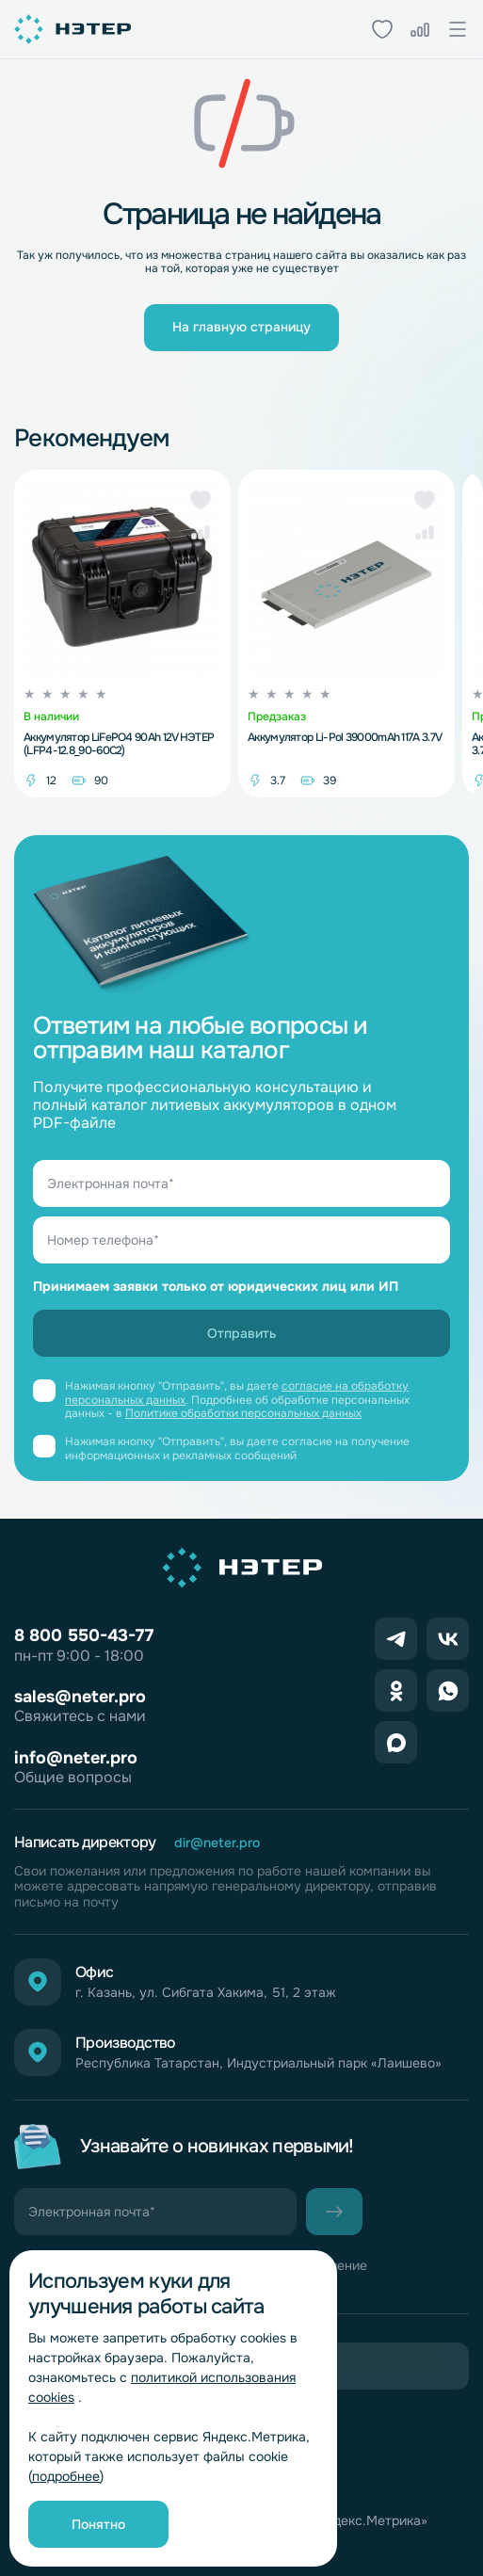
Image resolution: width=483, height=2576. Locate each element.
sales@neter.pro (80, 1696)
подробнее (66, 2476)
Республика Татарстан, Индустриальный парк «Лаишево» (258, 2063)
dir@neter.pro (217, 1843)
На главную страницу (241, 326)
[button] (200, 500)
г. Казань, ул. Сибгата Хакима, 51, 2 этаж (205, 1993)
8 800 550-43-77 (83, 1635)
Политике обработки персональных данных (243, 1413)
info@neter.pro (75, 1757)
